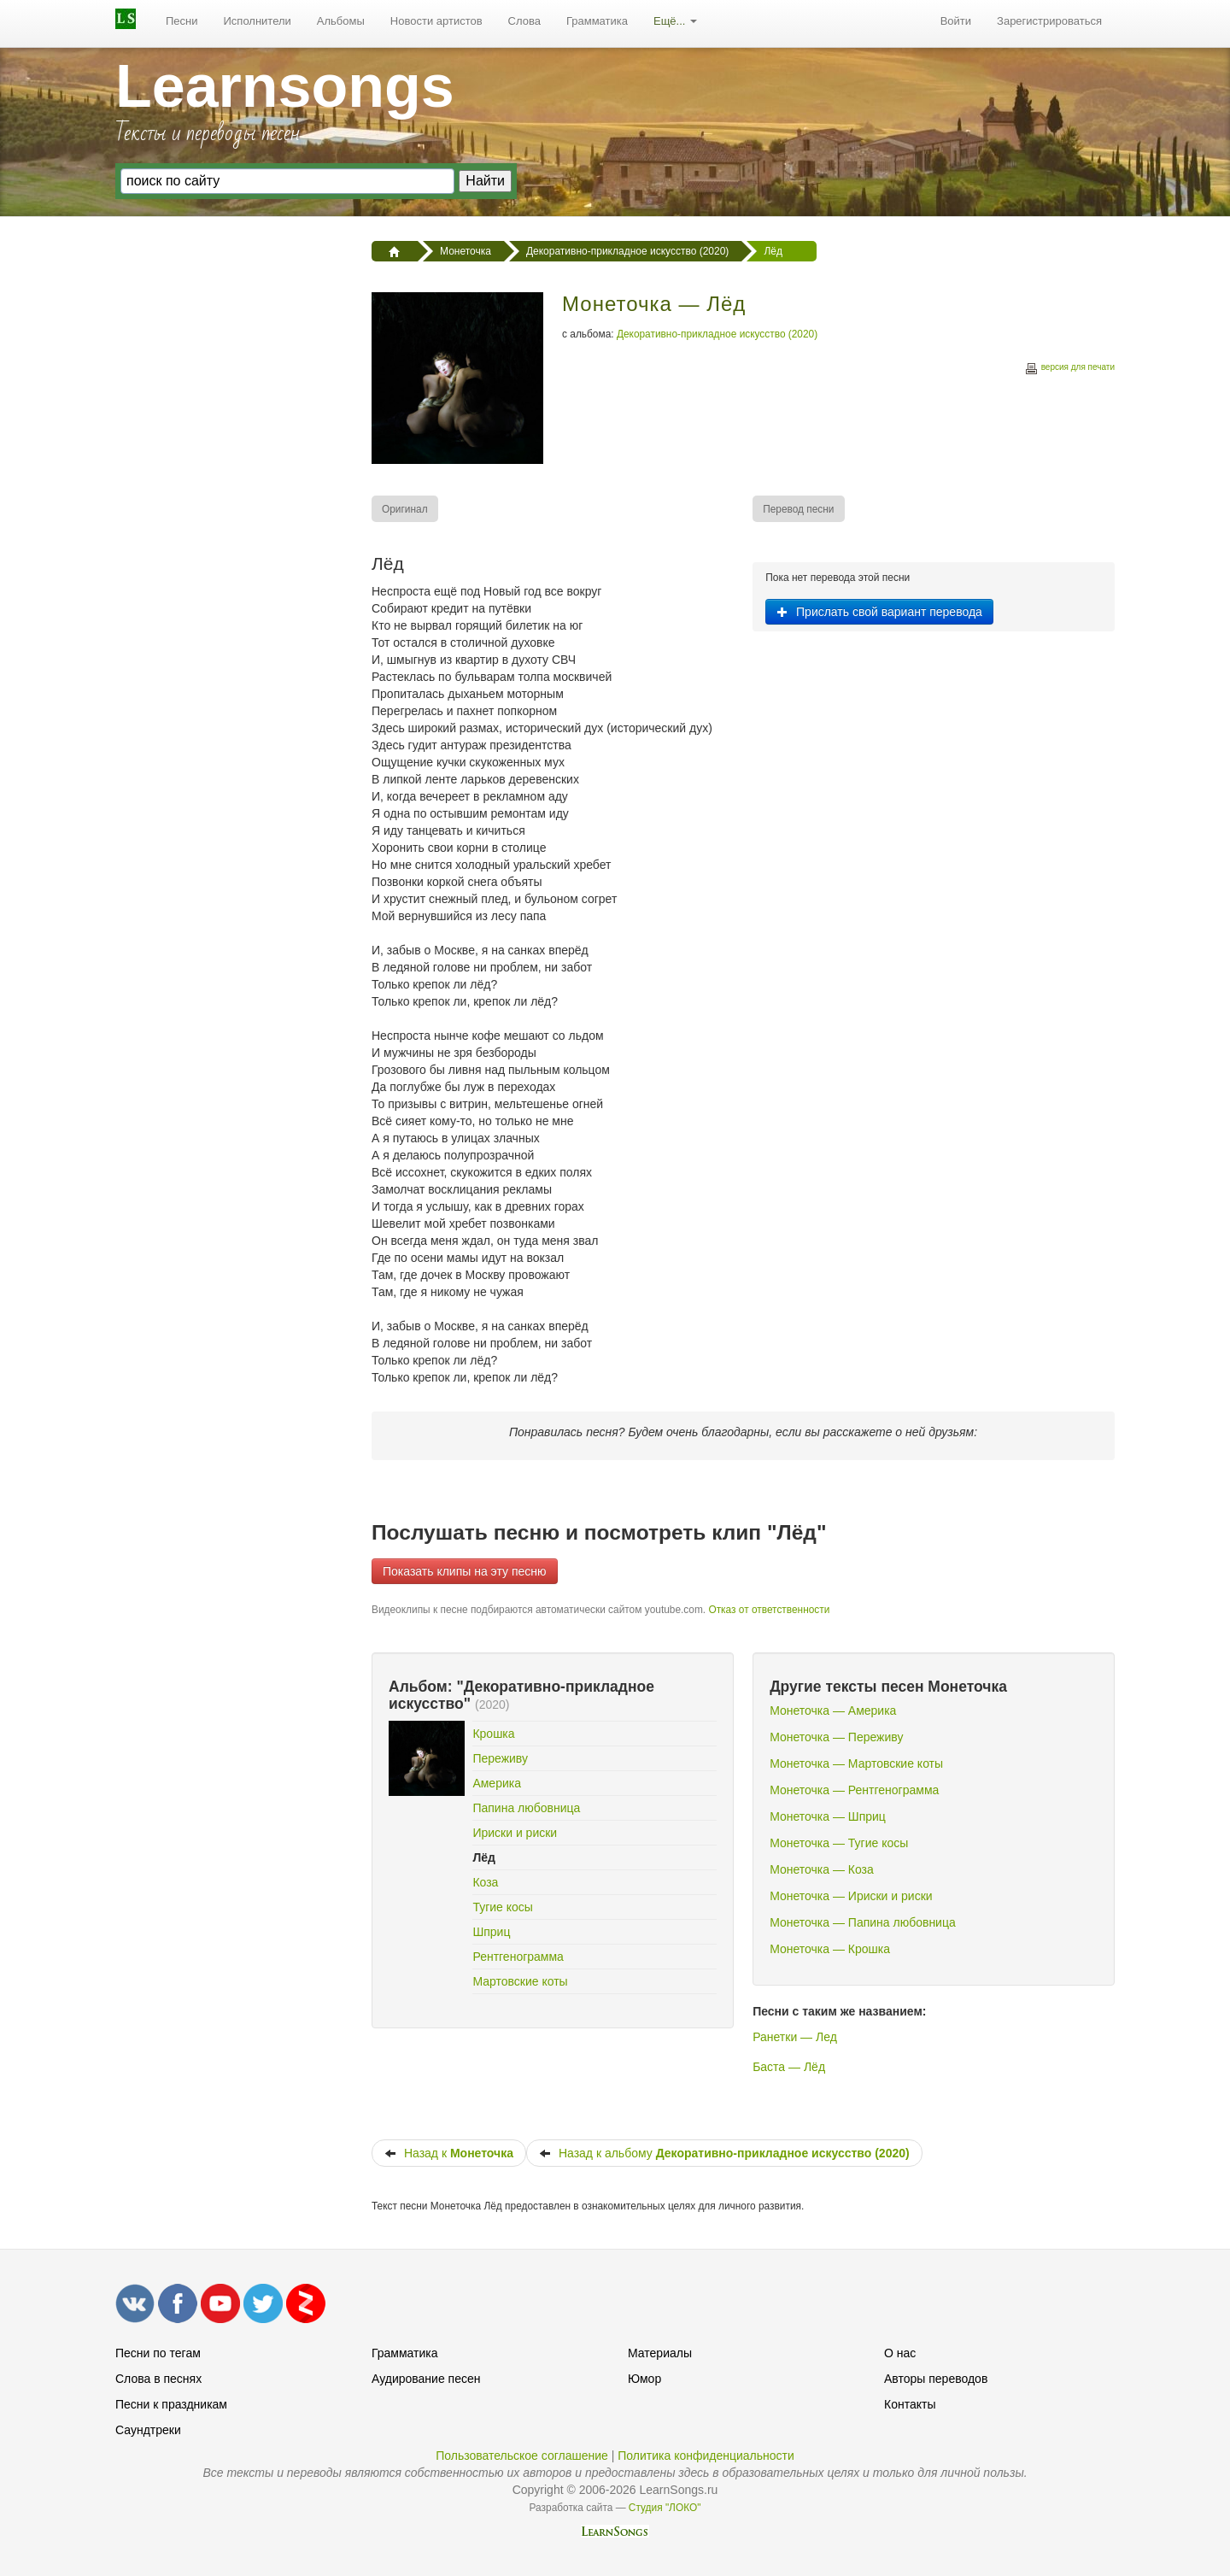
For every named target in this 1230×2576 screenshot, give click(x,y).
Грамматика (597, 21)
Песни (182, 21)
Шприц (491, 1932)
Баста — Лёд (789, 2067)
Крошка (493, 1733)
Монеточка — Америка (833, 1710)
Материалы (660, 2353)
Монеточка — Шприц (828, 1816)
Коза (485, 1882)
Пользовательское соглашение (522, 2455)
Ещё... (675, 21)
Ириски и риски (514, 1833)
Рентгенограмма (517, 1956)
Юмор (644, 2378)
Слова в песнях (158, 2378)
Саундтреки (148, 2430)
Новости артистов (436, 21)
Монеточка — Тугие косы (839, 1843)
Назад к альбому (724, 2153)
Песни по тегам (158, 2353)
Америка (496, 1783)
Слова (524, 21)
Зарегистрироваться (1049, 21)
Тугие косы (502, 1907)
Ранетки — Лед (795, 2037)
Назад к (448, 2153)
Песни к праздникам (171, 2404)
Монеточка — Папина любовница (863, 1922)
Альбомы (341, 21)
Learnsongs (284, 86)
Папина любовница (526, 1808)
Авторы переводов (935, 2378)
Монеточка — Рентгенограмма (854, 1790)
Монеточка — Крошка (830, 1949)
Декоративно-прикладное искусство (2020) (717, 334)
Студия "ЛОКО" (665, 2508)
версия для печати (1069, 369)
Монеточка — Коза (822, 1869)
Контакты (909, 2404)
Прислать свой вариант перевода (879, 612)
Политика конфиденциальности (706, 2455)
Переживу (500, 1758)
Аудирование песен (426, 2378)
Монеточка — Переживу (836, 1737)
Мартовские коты (519, 1981)
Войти (955, 21)
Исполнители (257, 21)
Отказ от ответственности (768, 1610)
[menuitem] (182, 21)
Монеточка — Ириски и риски (851, 1896)
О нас (900, 2353)
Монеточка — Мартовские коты (856, 1763)
